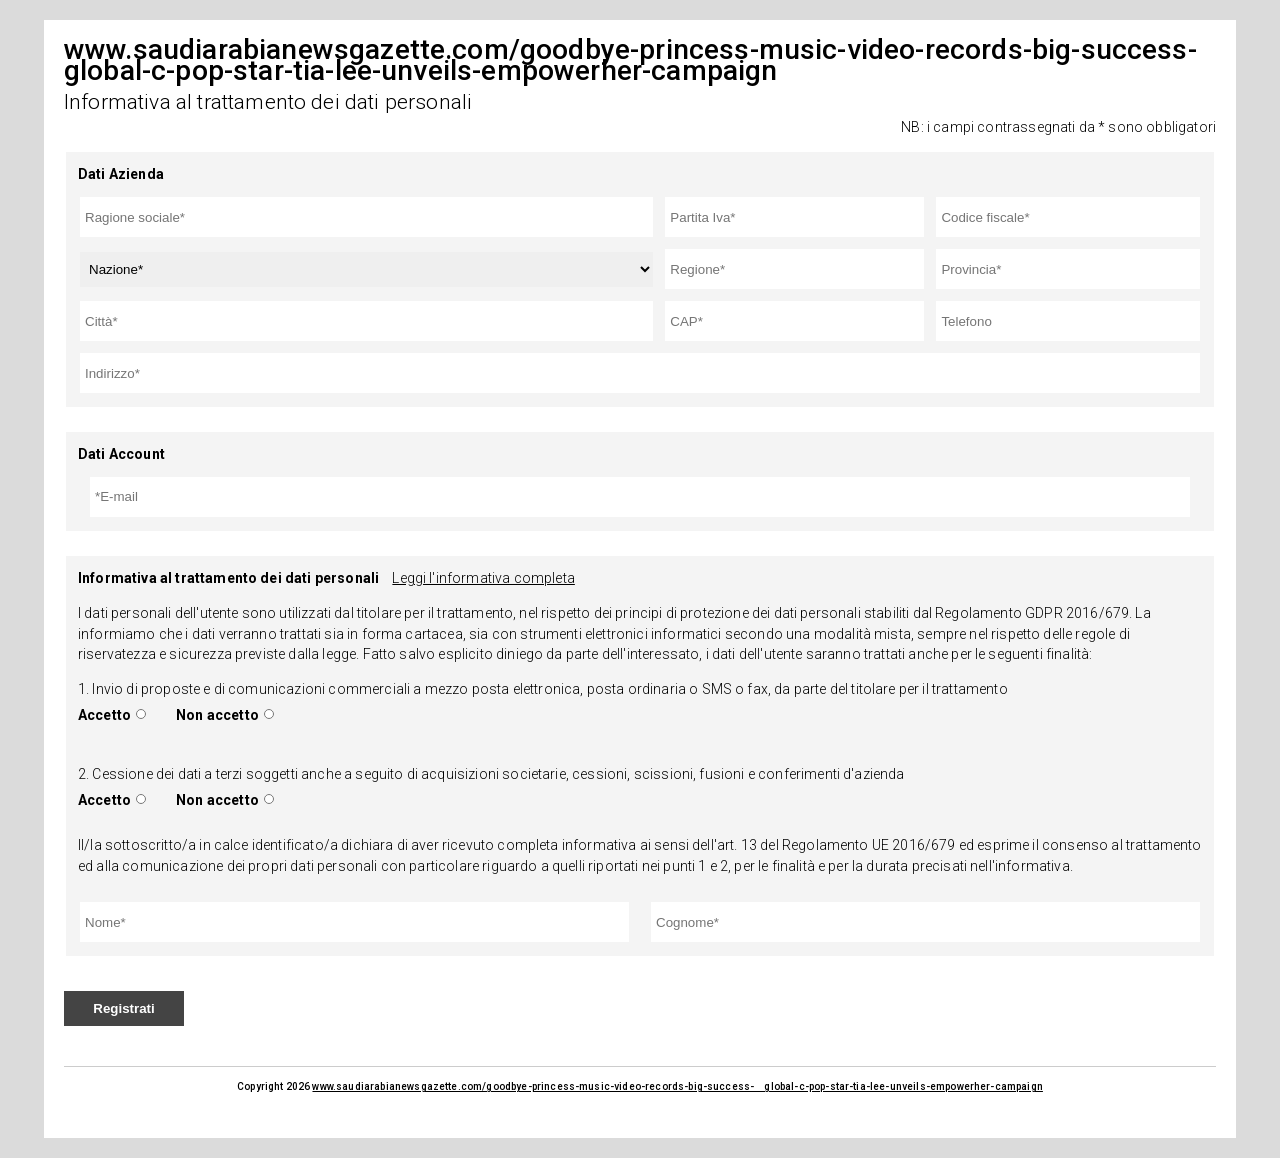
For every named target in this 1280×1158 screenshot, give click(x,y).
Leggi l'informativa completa (483, 578)
